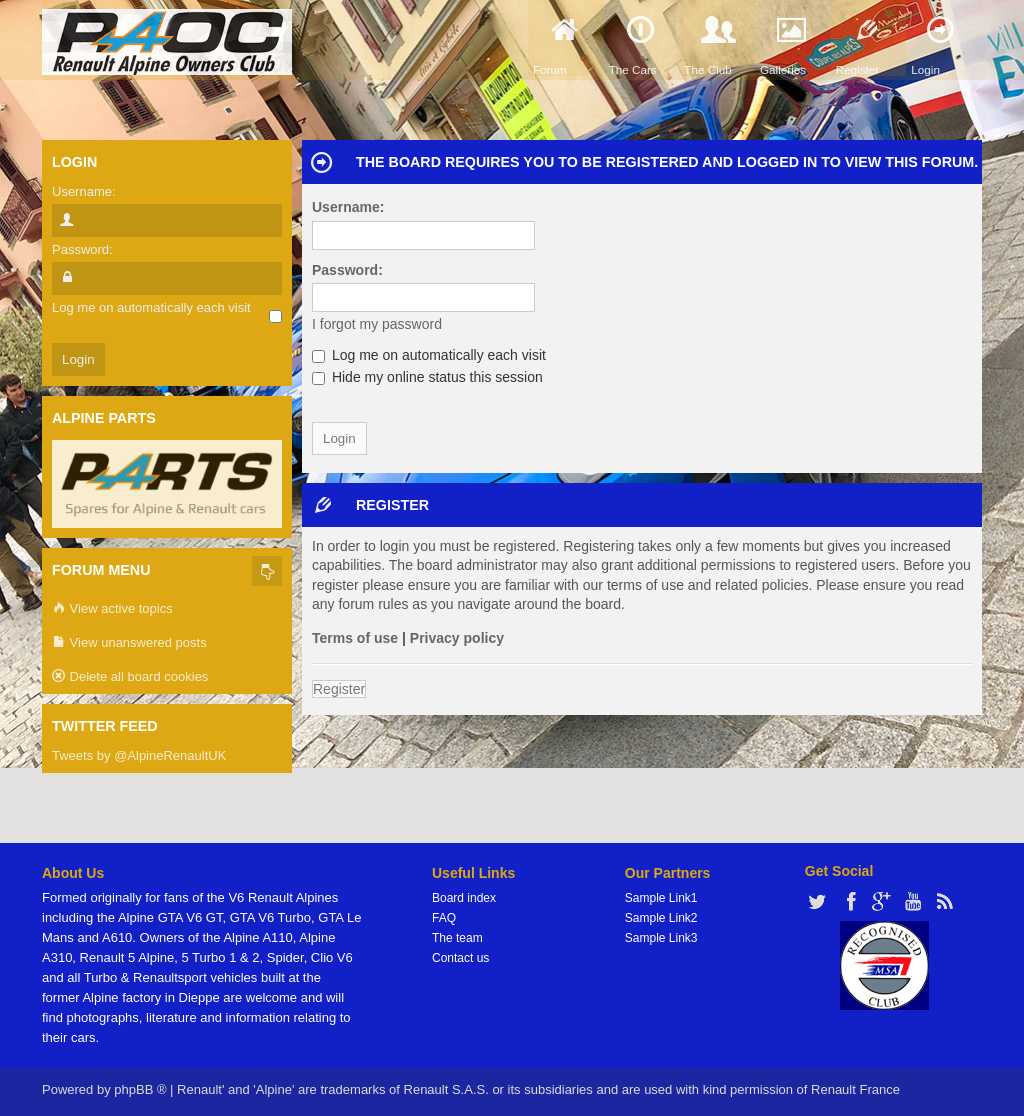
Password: (347, 270)
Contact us (460, 958)
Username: (348, 207)
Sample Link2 (661, 918)
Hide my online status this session (427, 377)
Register (339, 689)
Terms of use (355, 638)
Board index (464, 898)
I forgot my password (377, 324)
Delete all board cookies (130, 677)
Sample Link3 (661, 938)
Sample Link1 (661, 898)
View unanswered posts (129, 643)
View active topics (112, 609)
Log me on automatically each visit (429, 355)
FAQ (444, 918)
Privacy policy (457, 638)
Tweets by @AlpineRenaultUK (139, 755)
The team (457, 938)
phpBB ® (140, 1089)
